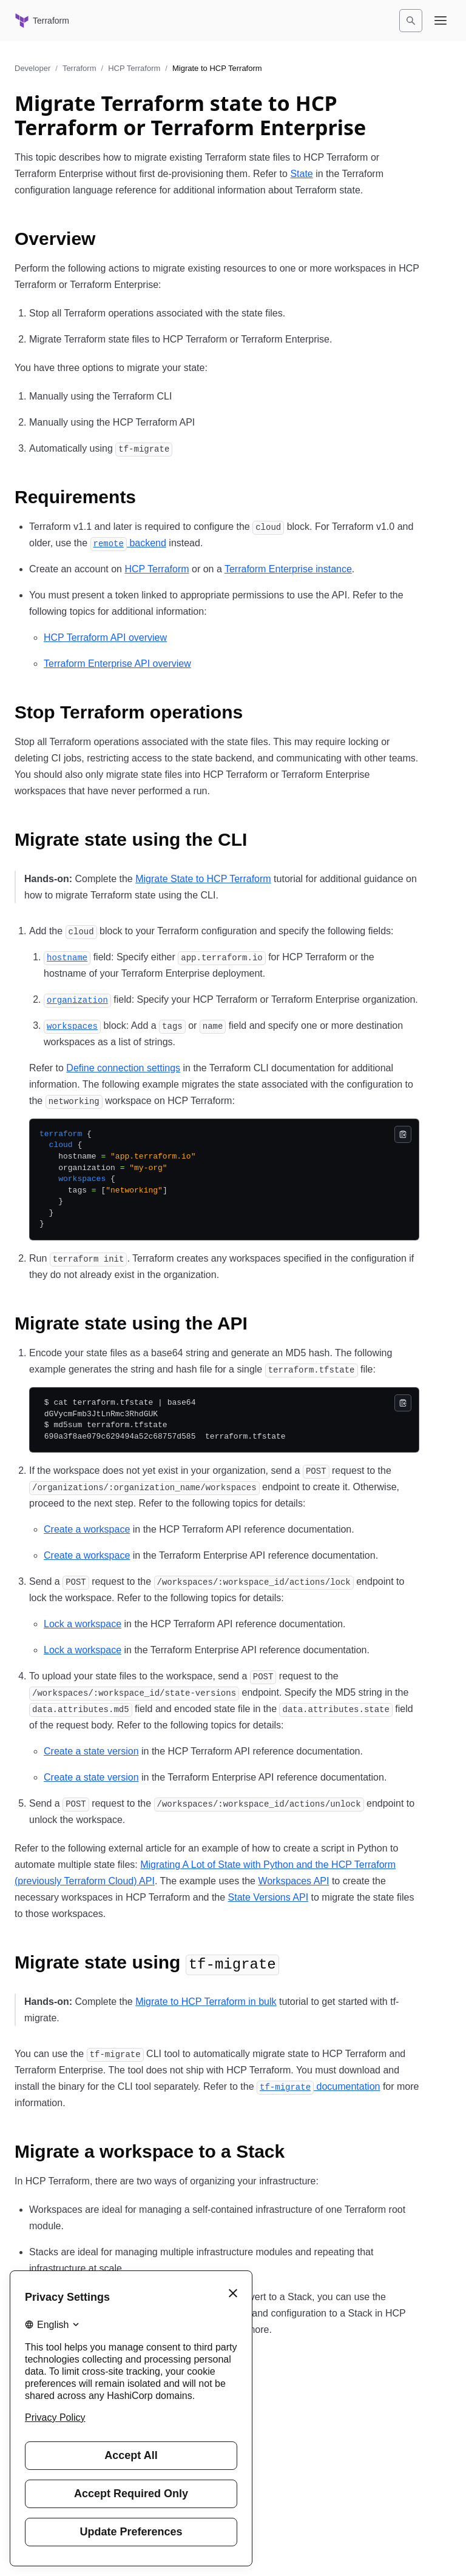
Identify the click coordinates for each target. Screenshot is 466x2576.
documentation (318, 2086)
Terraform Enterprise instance (288, 569)
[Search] (410, 20)
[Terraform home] (42, 20)
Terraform (79, 68)
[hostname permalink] (67, 957)
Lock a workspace (82, 1624)
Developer (32, 68)
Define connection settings (123, 1068)
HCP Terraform (134, 68)
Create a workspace (87, 1529)
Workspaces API (293, 1881)
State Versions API (268, 1897)
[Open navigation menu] (440, 21)
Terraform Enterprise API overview (117, 663)
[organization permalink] (77, 999)
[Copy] (402, 1134)
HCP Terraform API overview (105, 637)
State (301, 174)
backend (128, 543)
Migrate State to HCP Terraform (203, 879)
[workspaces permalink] (72, 1025)
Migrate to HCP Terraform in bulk (205, 2001)
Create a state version (91, 1751)
